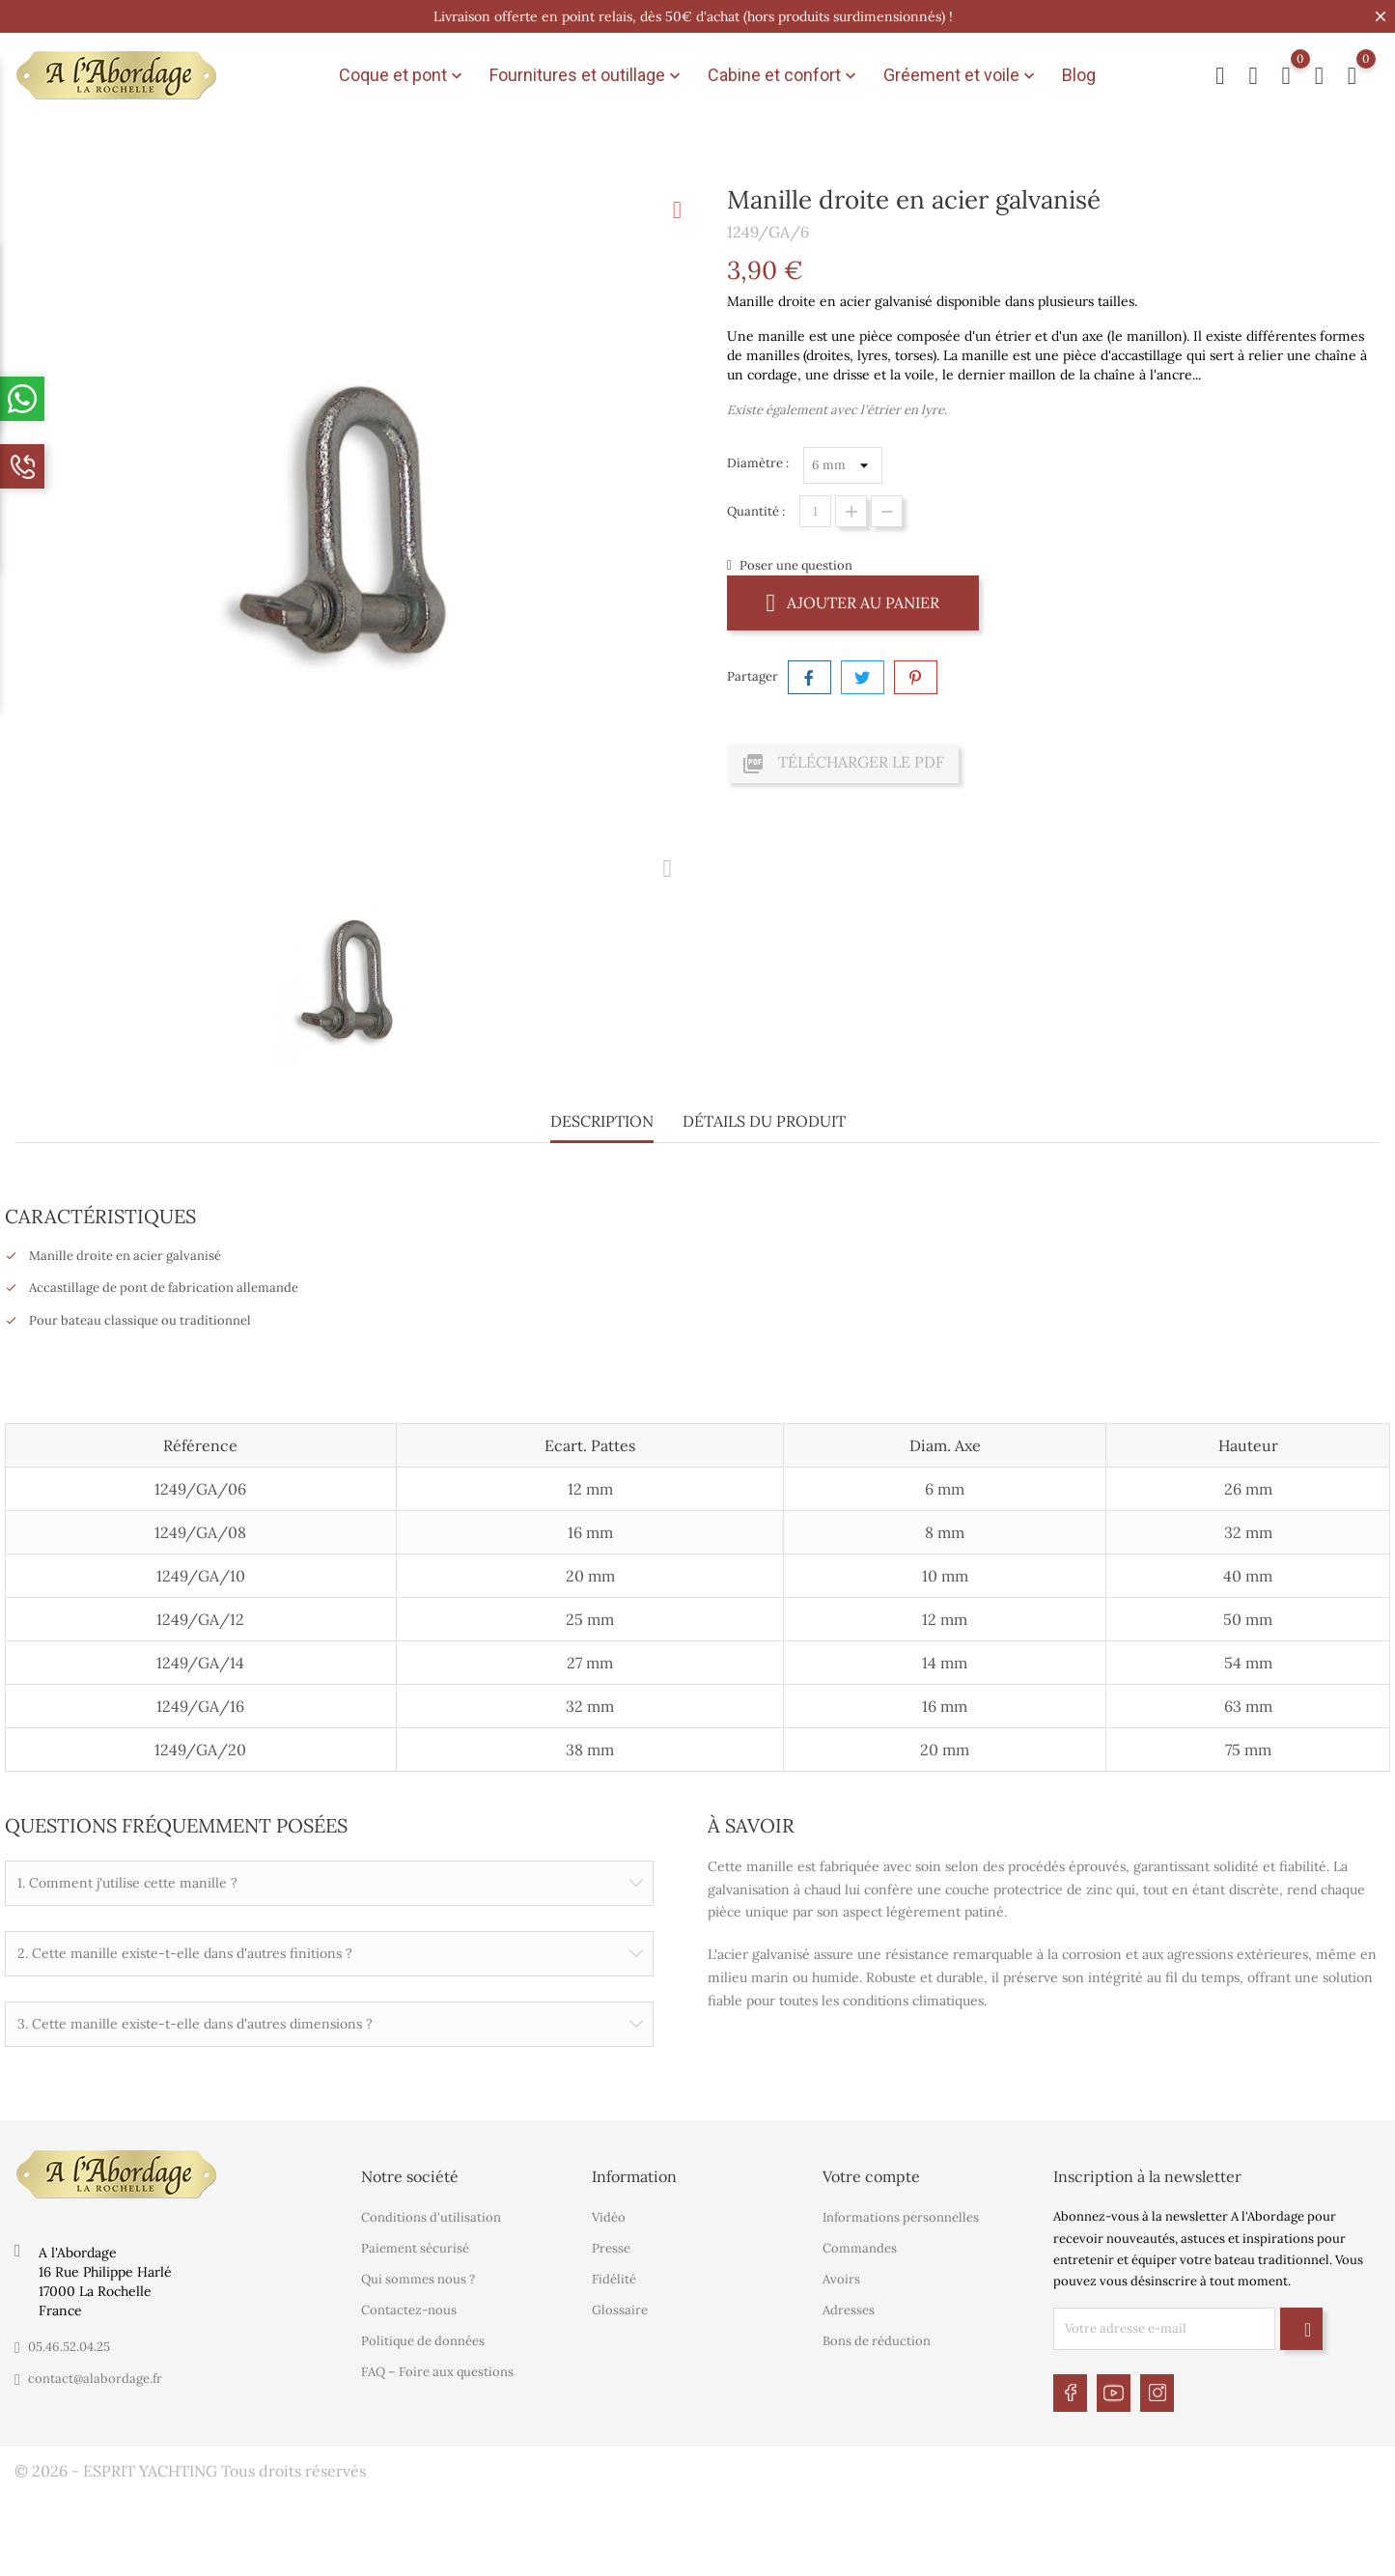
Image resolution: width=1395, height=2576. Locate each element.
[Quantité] (815, 511)
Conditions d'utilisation (431, 2211)
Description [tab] (602, 1121)
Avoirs (841, 2273)
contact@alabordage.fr (95, 2372)
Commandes (860, 2242)
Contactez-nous (409, 2304)
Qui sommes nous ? (418, 2273)
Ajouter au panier (853, 602)
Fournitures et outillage (586, 75)
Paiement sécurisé (415, 2242)
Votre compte (871, 2169)
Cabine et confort (784, 75)
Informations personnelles (901, 2211)
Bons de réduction (877, 2335)
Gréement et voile (961, 75)
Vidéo (609, 2211)
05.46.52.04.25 (69, 2340)
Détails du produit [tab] (764, 1121)
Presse (611, 2242)
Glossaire (620, 2304)
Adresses (849, 2304)
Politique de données (423, 2335)
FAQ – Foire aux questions (437, 2366)
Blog (1079, 75)
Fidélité (614, 2273)
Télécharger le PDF (842, 763)
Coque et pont (402, 75)
